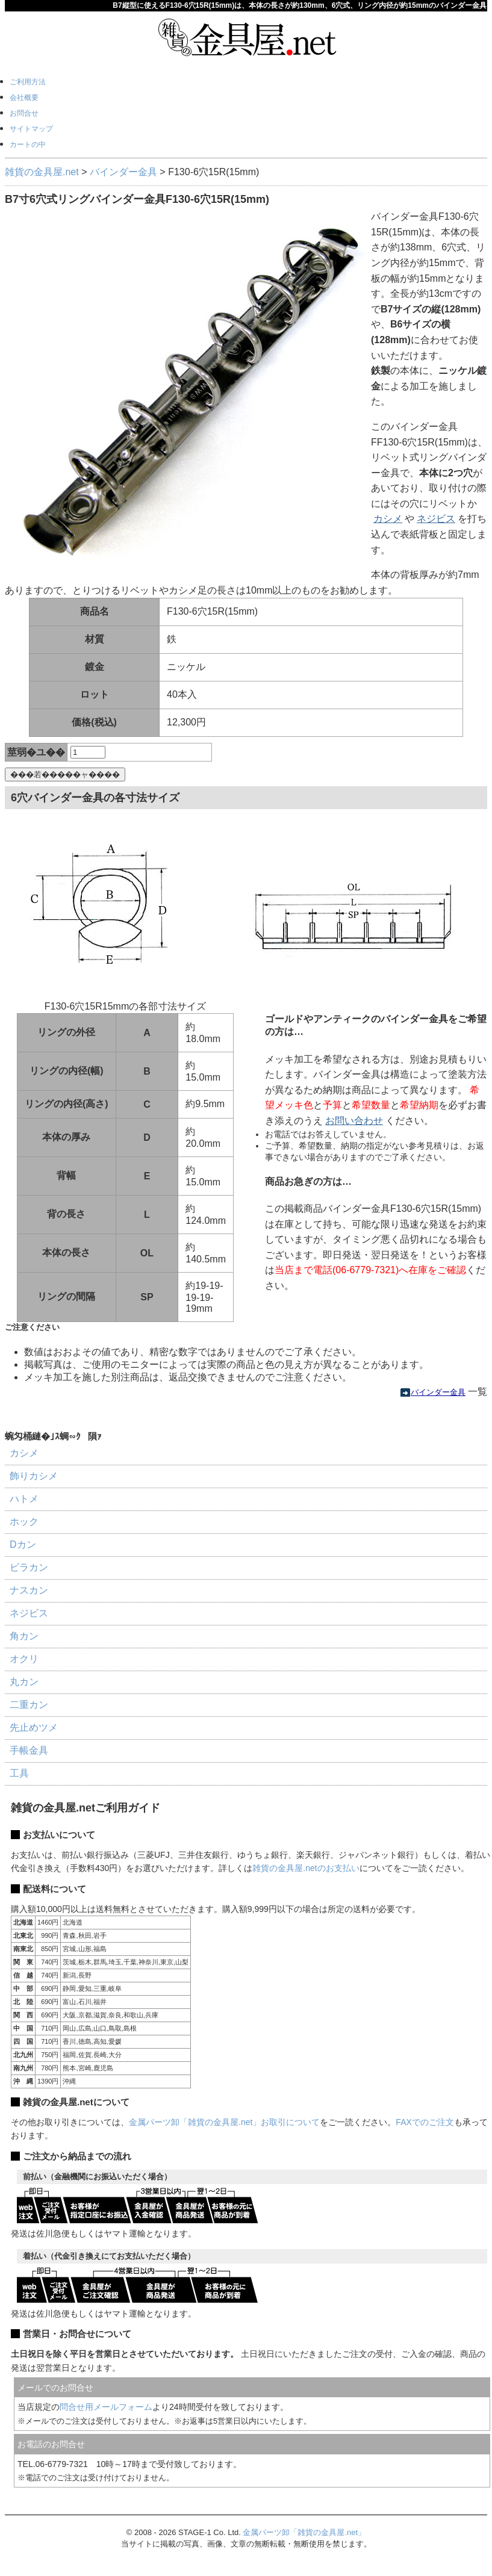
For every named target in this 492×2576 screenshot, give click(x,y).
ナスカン (29, 1590)
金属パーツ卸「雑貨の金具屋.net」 (304, 2532)
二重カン (29, 1704)
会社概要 (24, 97)
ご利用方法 (28, 82)
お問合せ (24, 113)
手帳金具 (29, 1750)
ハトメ (24, 1499)
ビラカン (29, 1567)
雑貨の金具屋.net (42, 172)
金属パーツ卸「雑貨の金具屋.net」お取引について (224, 2122)
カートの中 (28, 144)
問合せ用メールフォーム (106, 2407)
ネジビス (436, 519)
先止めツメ (34, 1727)
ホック (24, 1521)
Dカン (23, 1544)
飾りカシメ (34, 1476)
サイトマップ (31, 129)
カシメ (387, 519)
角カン (24, 1636)
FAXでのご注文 (424, 2122)
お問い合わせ (354, 1121)
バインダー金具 (123, 172)
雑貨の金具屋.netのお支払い (305, 1868)
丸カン (24, 1682)
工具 (19, 1773)
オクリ (24, 1659)
